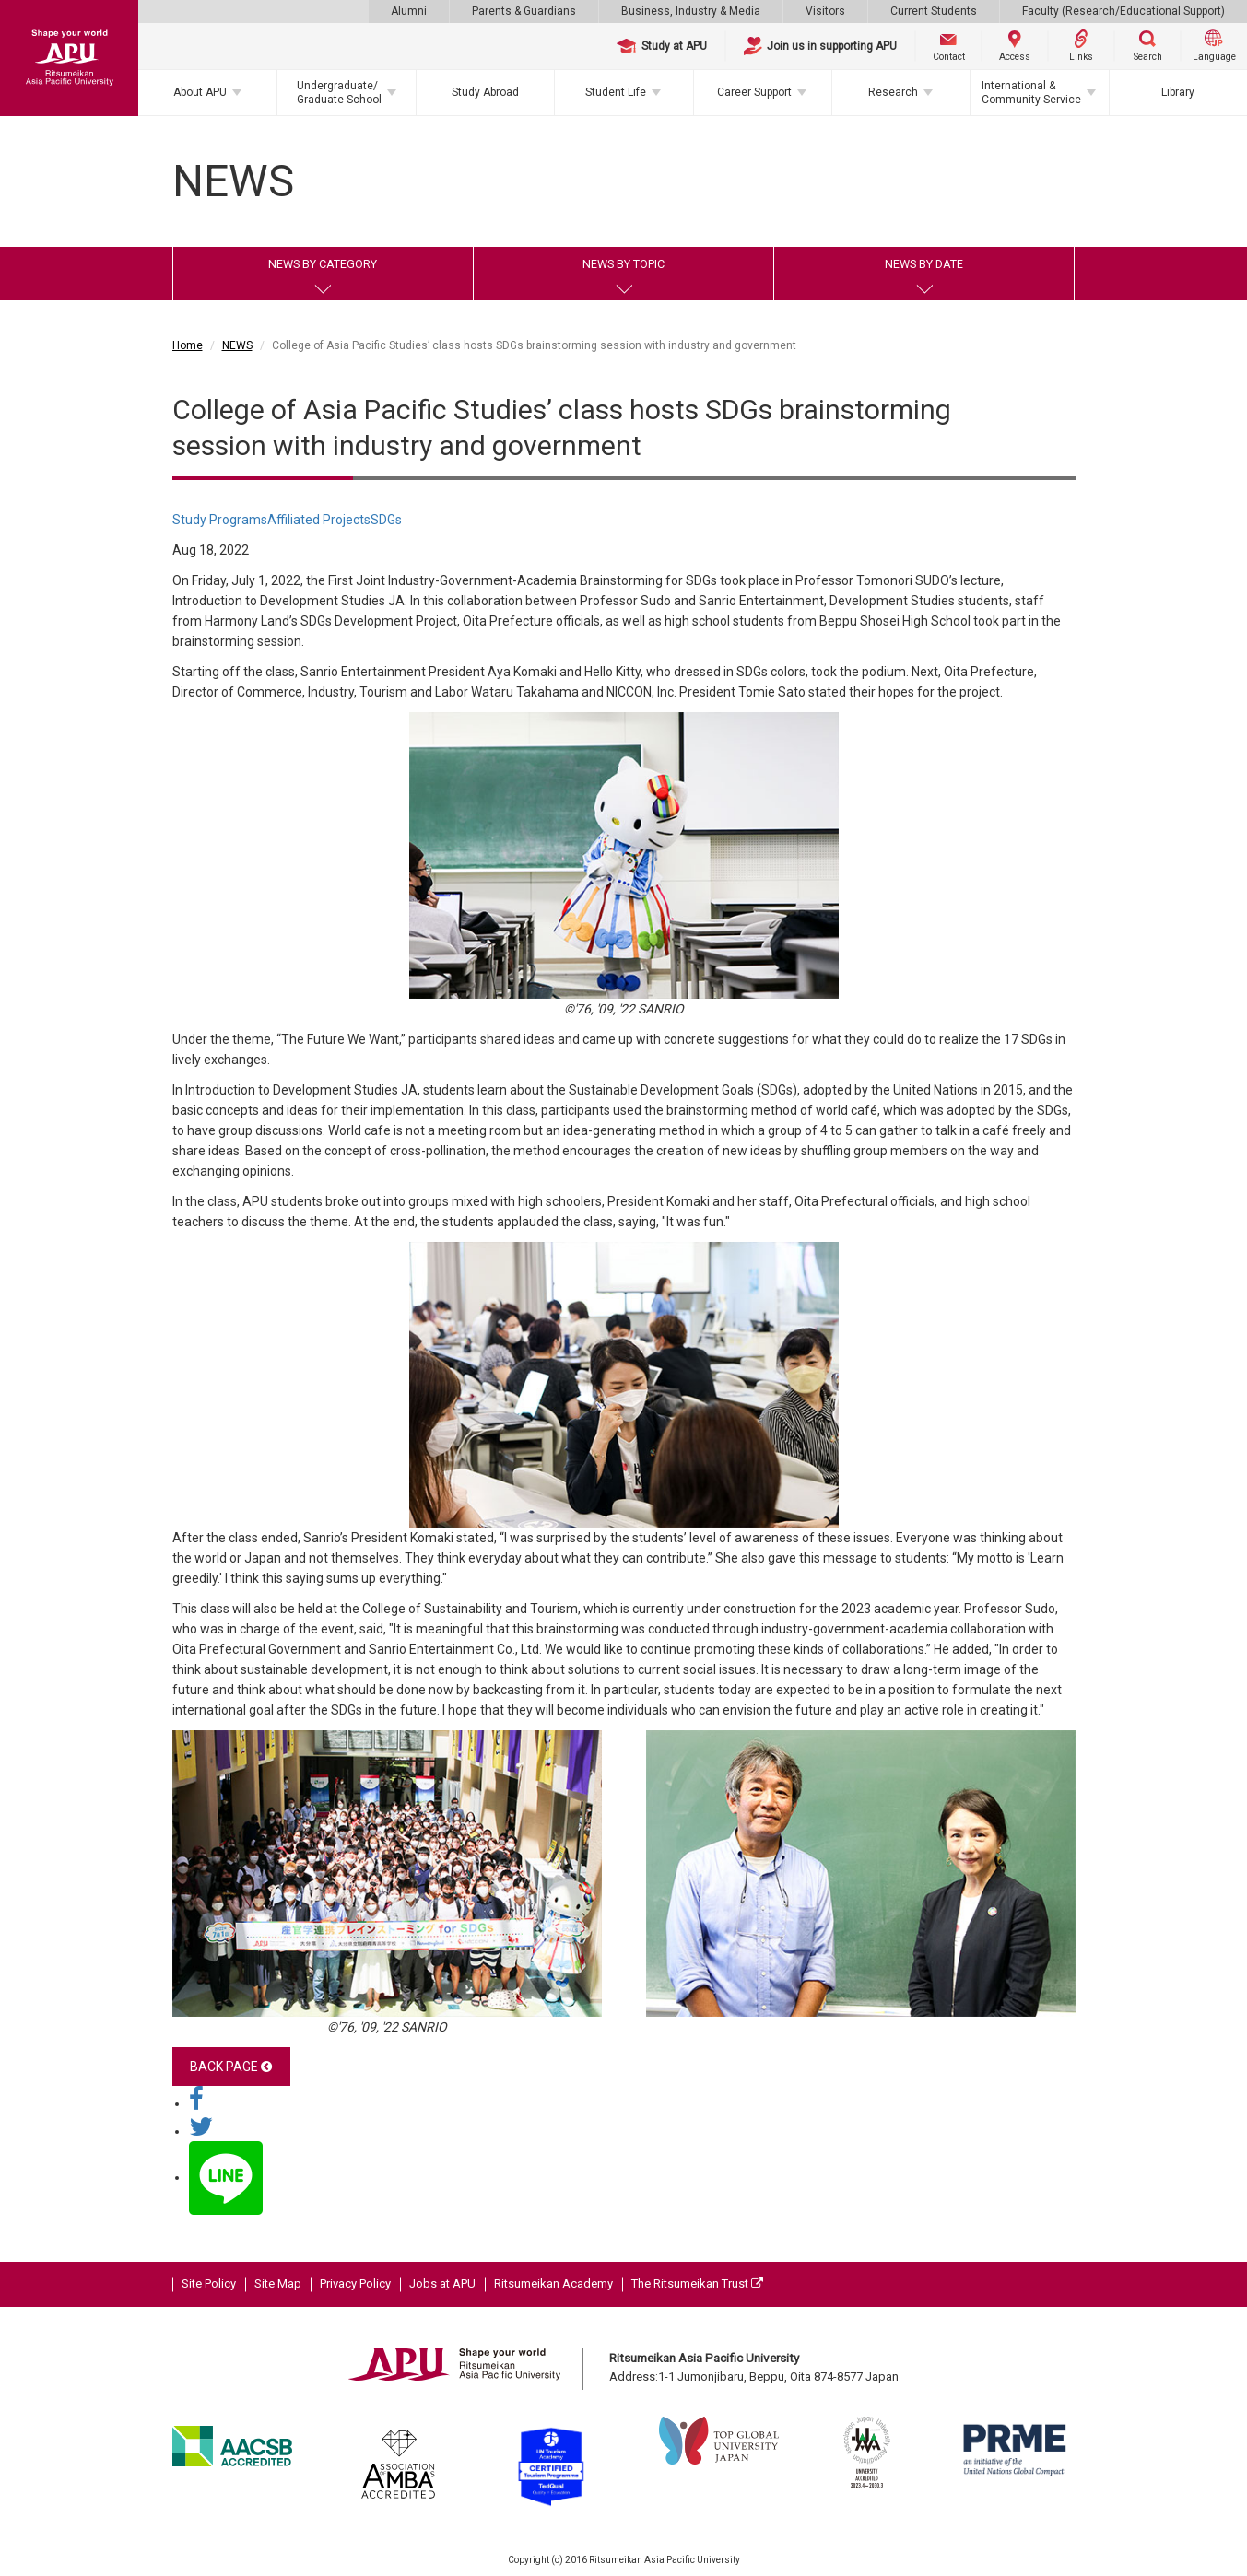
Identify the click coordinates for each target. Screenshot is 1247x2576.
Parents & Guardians (524, 11)
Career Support (754, 92)
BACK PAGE (231, 2066)
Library (1177, 92)
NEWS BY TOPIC (623, 264)
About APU (200, 92)
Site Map (277, 2283)
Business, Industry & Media (690, 11)
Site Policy (209, 2283)
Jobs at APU (442, 2283)
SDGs (386, 519)
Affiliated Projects (319, 519)
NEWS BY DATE (924, 264)
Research (893, 92)
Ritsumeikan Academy (553, 2283)
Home (187, 345)
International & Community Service (1031, 92)
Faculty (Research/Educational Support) (1123, 11)
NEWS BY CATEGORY (322, 264)
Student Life (615, 92)
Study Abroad (485, 92)
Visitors (825, 11)
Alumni (409, 11)
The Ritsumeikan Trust (697, 2283)
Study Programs (219, 519)
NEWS (237, 345)
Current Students (933, 11)
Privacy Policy (355, 2283)
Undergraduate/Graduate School (339, 92)
